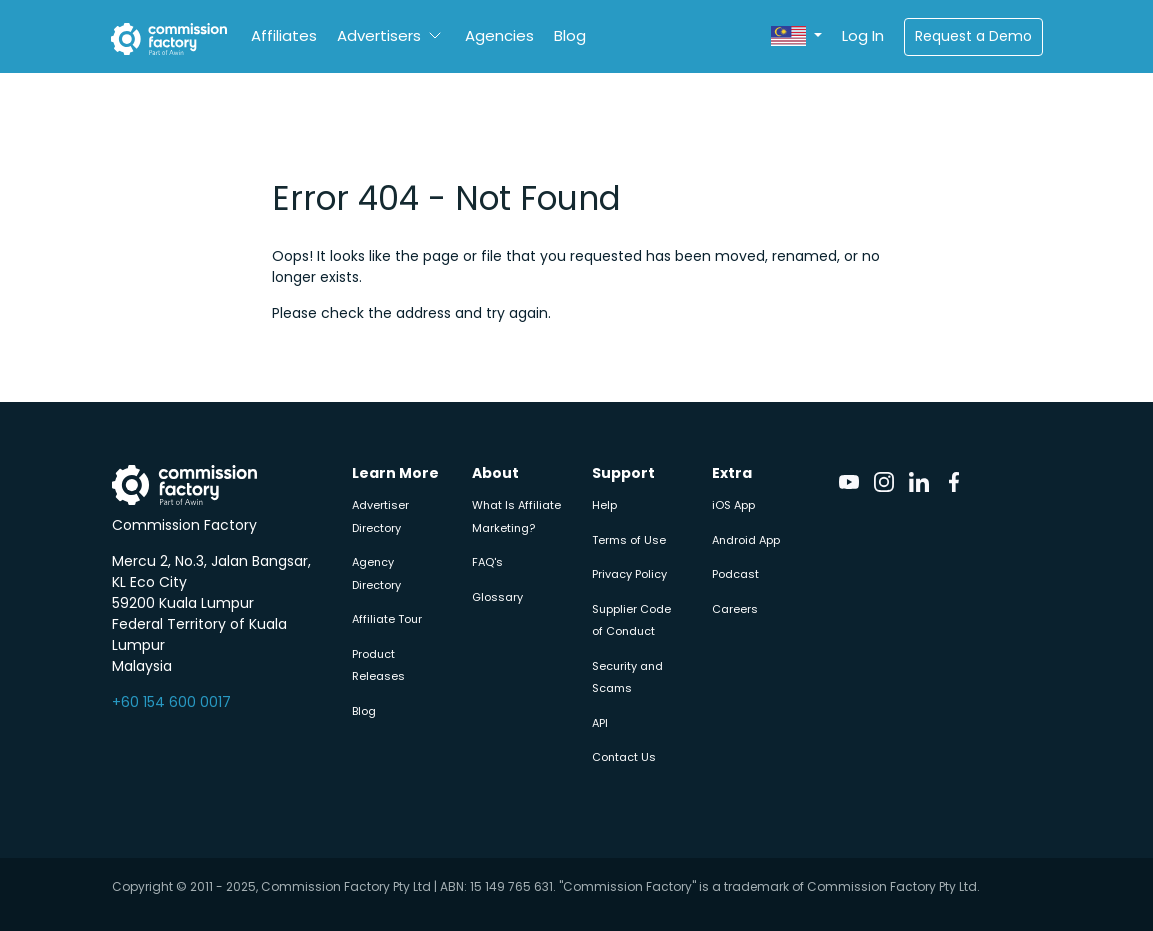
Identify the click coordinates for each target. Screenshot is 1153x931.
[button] (796, 36)
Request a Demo (973, 36)
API (600, 723)
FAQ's (487, 562)
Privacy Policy (629, 574)
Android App (746, 540)
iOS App (733, 505)
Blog (570, 35)
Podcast (735, 574)
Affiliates (284, 35)
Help (604, 505)
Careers (735, 609)
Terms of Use (629, 540)
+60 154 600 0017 (171, 702)
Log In (863, 35)
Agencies (499, 35)
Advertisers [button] (379, 35)
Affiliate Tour (387, 619)
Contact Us (624, 757)
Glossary (497, 597)
